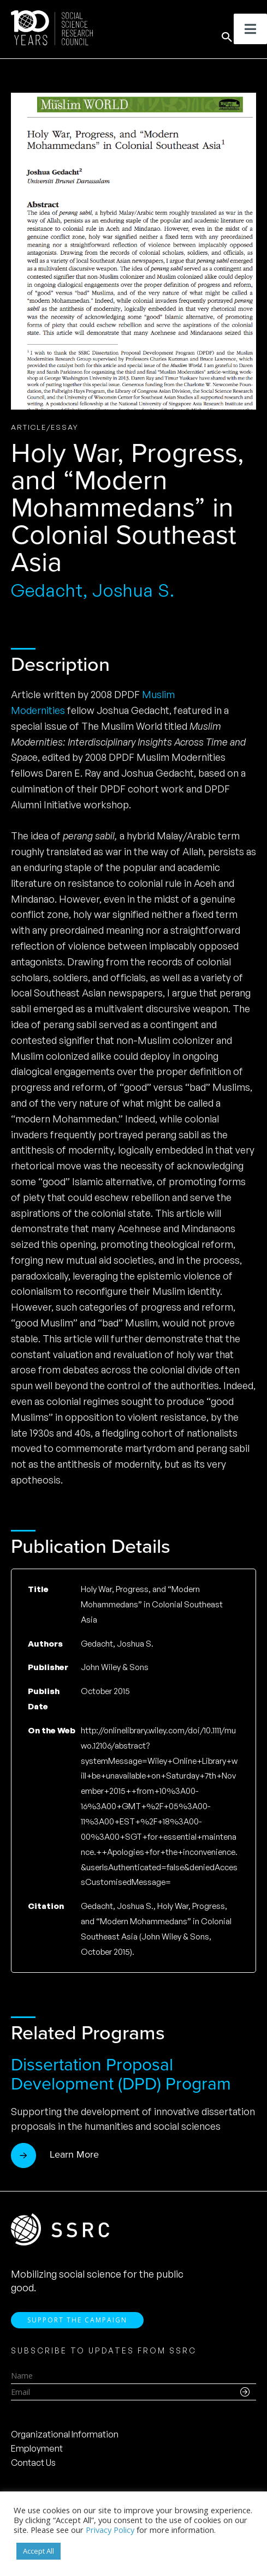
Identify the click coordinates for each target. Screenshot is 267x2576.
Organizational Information (64, 2434)
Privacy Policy (110, 2529)
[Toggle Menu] (250, 29)
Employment (37, 2448)
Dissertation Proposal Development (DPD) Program (121, 2074)
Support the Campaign (77, 2320)
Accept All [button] (38, 2551)
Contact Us (33, 2462)
